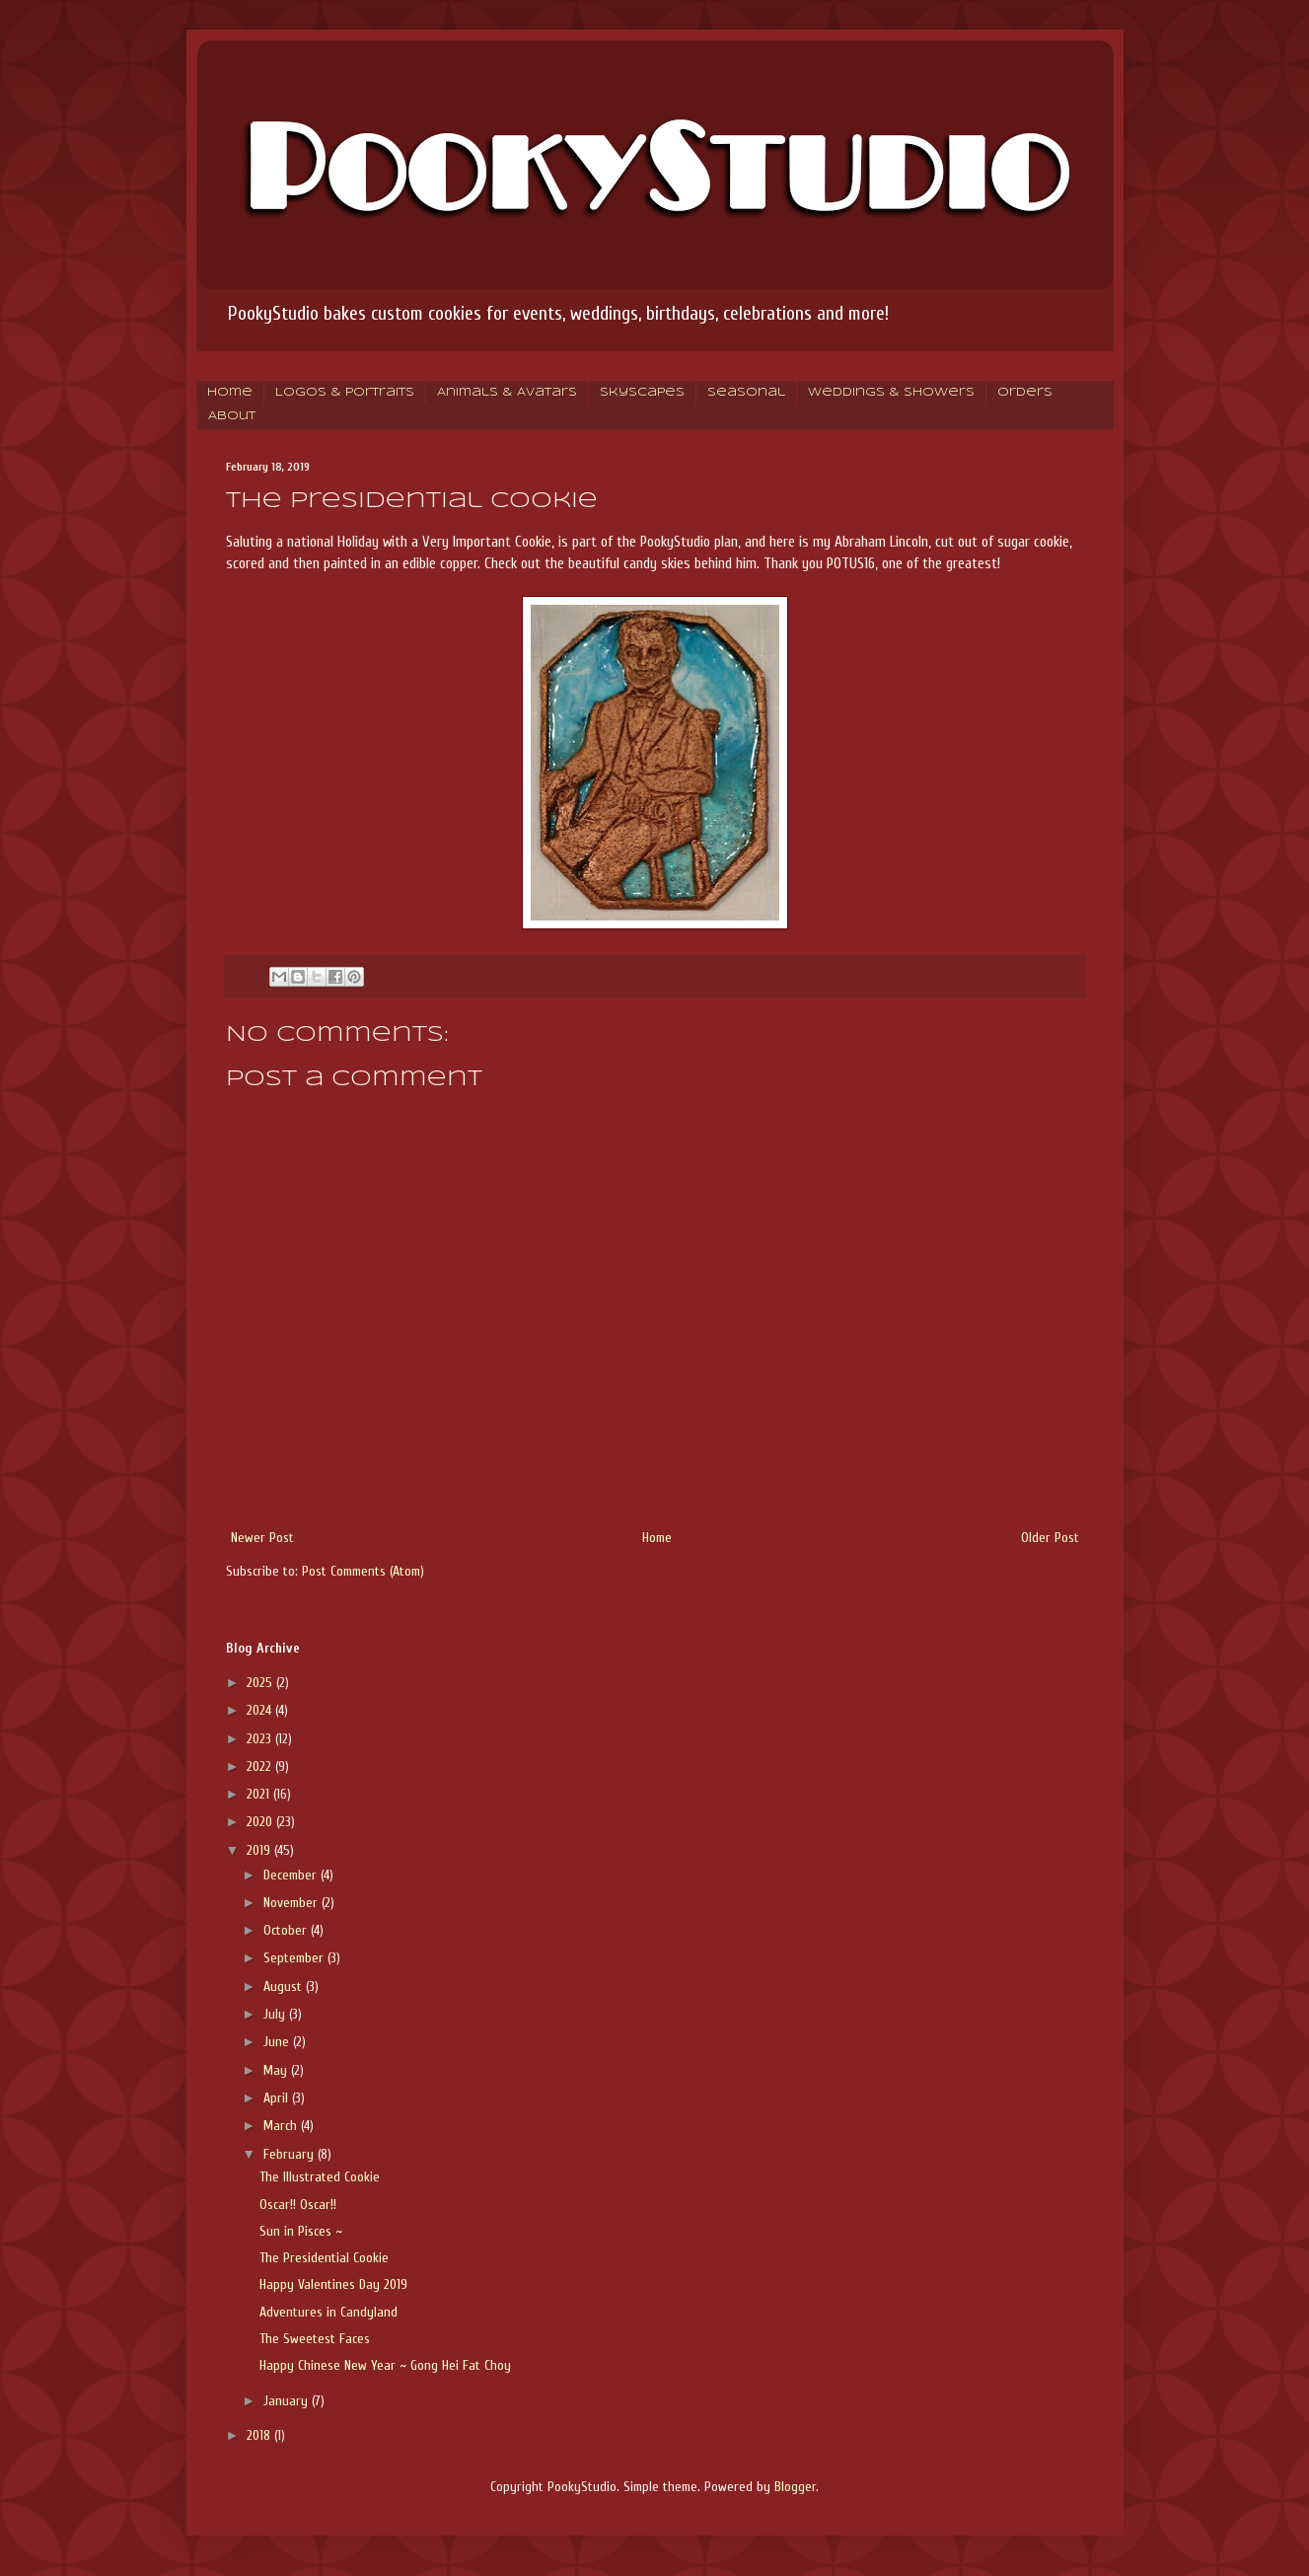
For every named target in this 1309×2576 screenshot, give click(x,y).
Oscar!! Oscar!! (297, 2204)
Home (230, 393)
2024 (261, 1710)
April (277, 2098)
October (287, 1930)
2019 (260, 1850)
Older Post (1050, 1537)
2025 (261, 1682)
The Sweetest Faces (314, 2338)
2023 (261, 1738)
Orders (1025, 393)
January (287, 2400)
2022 (261, 1766)
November (292, 1902)
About (231, 416)
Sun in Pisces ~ (300, 2231)
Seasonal (746, 393)
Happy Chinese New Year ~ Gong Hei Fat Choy (385, 2365)
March (282, 2125)
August (284, 1986)
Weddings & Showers (891, 393)
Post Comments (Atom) (363, 1571)
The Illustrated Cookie (319, 2177)
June (278, 2041)
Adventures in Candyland (328, 2312)
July (276, 2014)
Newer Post (262, 1537)
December (292, 1875)
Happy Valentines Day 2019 (333, 2284)
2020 (261, 1821)
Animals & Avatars (507, 393)
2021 (260, 1794)
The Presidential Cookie (324, 2257)
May (277, 2070)
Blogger (795, 2486)
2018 (260, 2435)
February (290, 2154)
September (295, 1958)
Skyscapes (642, 393)
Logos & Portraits (344, 393)
